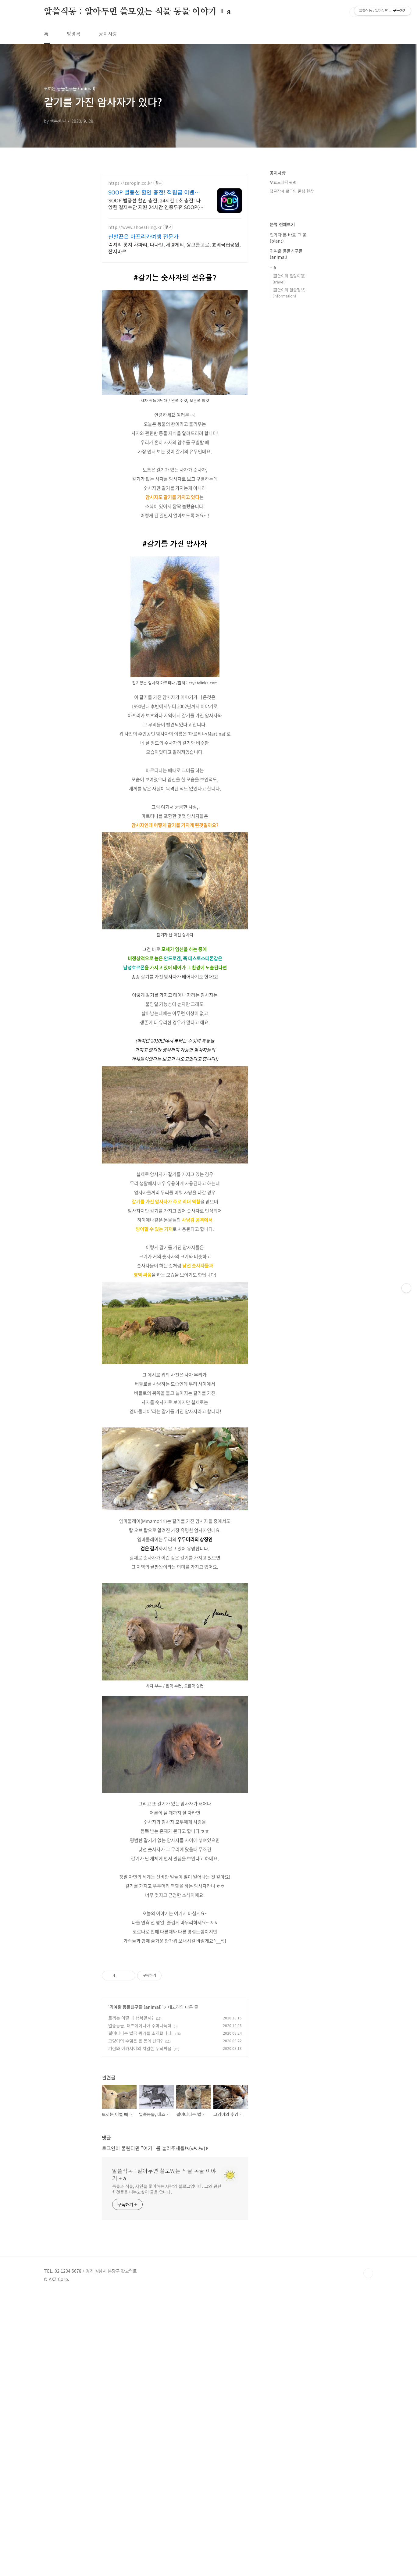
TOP (368, 2555)
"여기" (148, 2430)
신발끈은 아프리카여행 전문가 (143, 236)
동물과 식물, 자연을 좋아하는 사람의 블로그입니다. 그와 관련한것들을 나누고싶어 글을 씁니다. (166, 2471)
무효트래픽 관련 (283, 182)
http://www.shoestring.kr (135, 227)
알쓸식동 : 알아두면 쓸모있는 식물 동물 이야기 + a (137, 12)
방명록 (73, 33)
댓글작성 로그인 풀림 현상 (292, 191)
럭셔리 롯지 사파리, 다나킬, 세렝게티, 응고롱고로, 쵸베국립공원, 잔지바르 (174, 248)
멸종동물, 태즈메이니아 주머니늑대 (139, 2308)
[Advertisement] (175, 987)
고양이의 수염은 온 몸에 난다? (135, 2323)
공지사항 (108, 33)
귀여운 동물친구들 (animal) (135, 2289)
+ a (273, 267)
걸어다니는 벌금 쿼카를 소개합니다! (140, 2315)
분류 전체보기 (282, 224)
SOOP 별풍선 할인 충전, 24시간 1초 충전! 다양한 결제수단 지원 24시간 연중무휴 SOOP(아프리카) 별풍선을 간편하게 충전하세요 (155, 203)
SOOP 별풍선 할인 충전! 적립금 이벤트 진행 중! (154, 192)
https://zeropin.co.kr (130, 183)
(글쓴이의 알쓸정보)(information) (289, 293)
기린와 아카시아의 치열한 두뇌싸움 (139, 2331)
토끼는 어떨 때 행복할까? (131, 2300)
